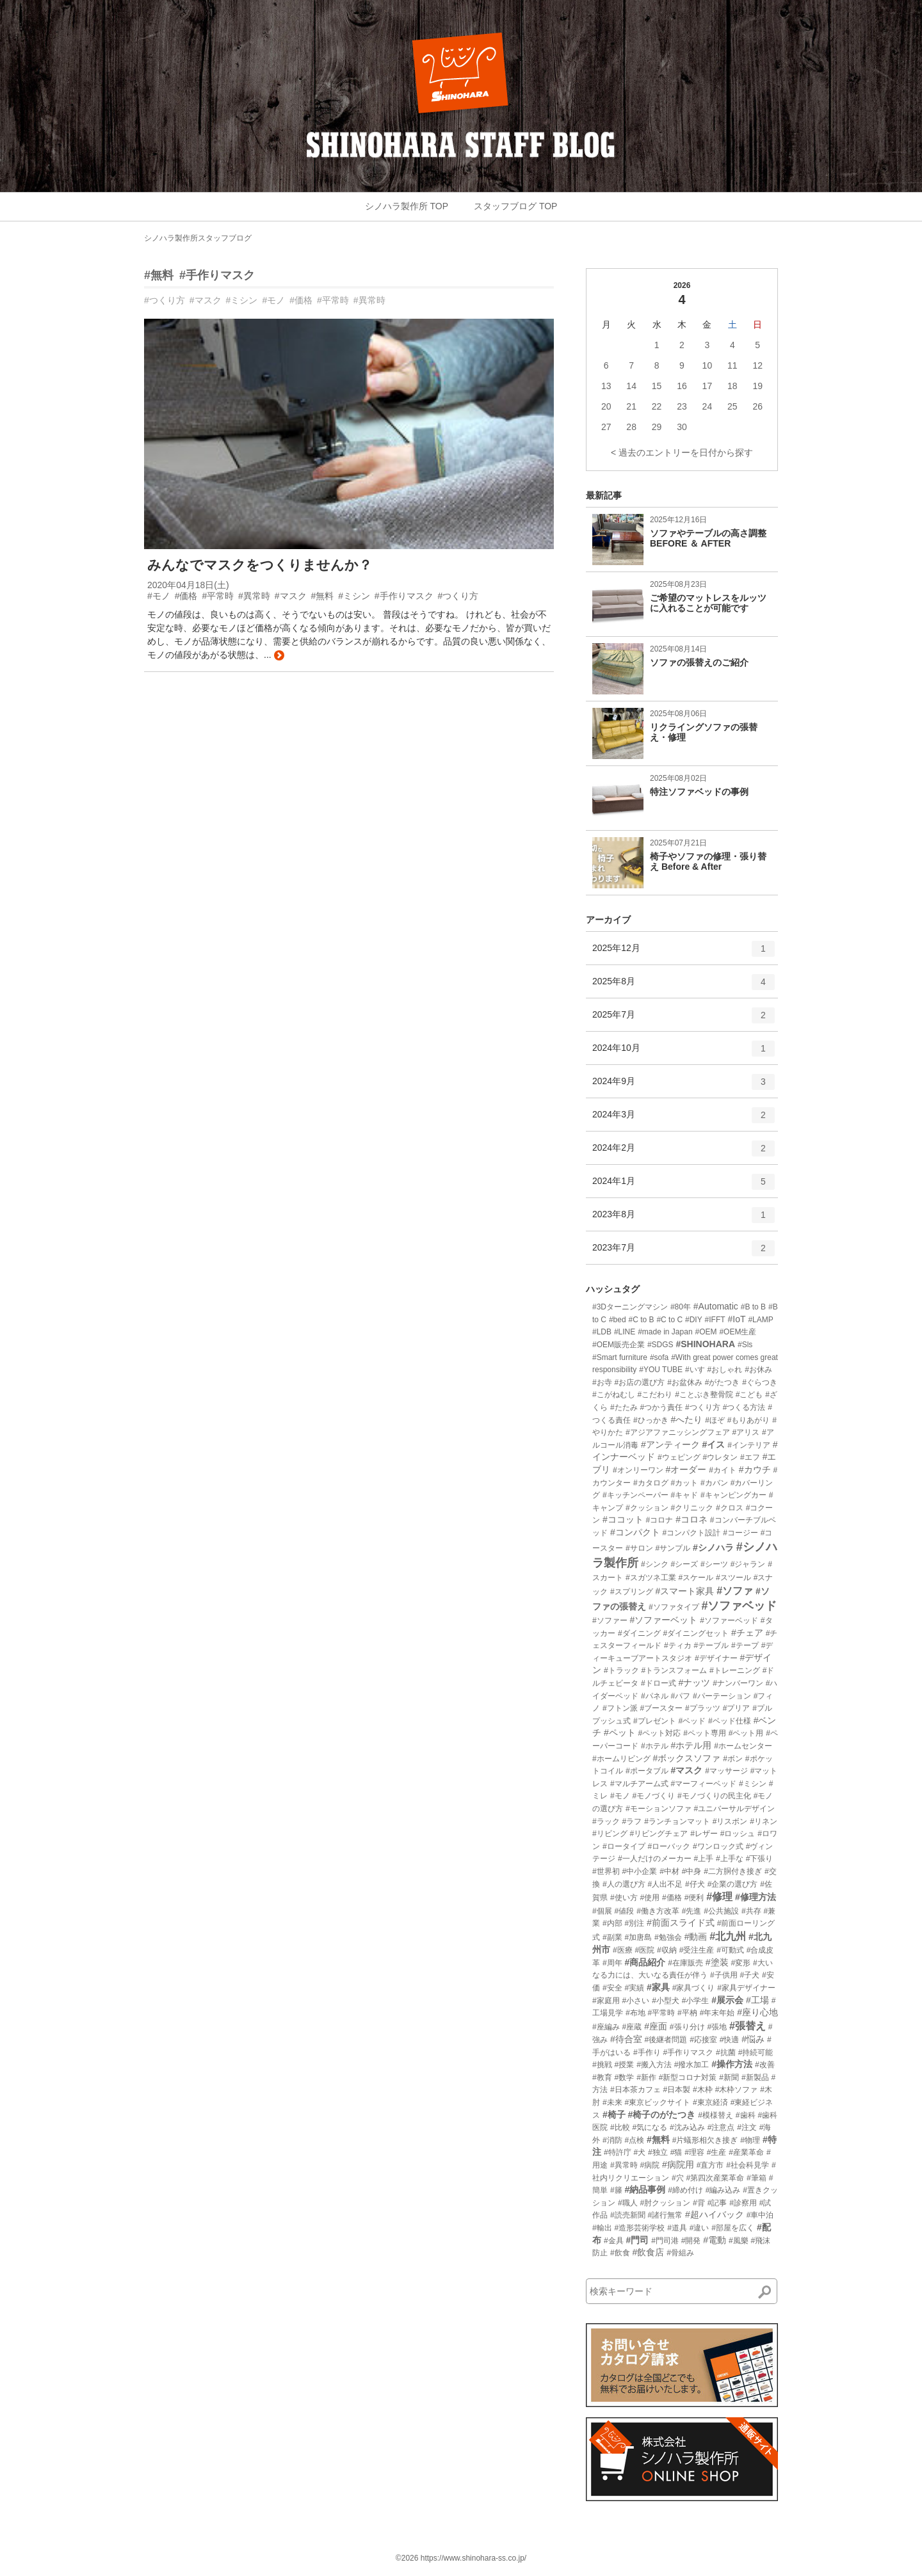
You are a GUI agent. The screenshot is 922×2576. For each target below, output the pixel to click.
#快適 (730, 2039)
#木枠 (703, 2089)
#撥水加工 (691, 2064)
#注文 (747, 2127)
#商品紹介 (644, 1962)
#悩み (752, 2039)
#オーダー (685, 1469)
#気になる (649, 2127)
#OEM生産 (737, 1331)
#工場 (757, 2000)
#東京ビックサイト (657, 2102)
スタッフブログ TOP (515, 206)
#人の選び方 (624, 1884)
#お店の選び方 (640, 1382)
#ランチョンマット (677, 1821)
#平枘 (687, 2012)
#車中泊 (760, 2215)
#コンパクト (635, 1532)
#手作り (647, 2052)
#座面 (655, 2026)
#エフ (750, 1457)
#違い (699, 2227)
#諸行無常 (665, 2215)
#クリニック (691, 1507)
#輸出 (602, 2227)
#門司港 (665, 2240)
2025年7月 (683, 1019)
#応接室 (703, 2039)
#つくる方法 (744, 1407)
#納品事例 (644, 2189)
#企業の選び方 (733, 1884)
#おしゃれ (725, 1369)
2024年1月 (683, 1186)
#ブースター (661, 1708)
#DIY (693, 1319)
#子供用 (724, 1975)
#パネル (654, 1696)
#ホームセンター (743, 1745)
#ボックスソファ (687, 1758)
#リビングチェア (659, 1833)
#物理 (750, 2140)
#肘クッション (665, 2202)
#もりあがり (748, 1420)
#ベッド (692, 1720)
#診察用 (743, 2202)
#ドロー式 (658, 1683)
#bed (617, 1319)
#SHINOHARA (705, 1344)
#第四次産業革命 (715, 2177)
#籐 (616, 2190)
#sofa (659, 1357)
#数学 (625, 2077)
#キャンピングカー (733, 1495)
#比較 (620, 2127)
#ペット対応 (659, 1733)
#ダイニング (639, 1633)
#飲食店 (648, 2252)
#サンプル (672, 1548)
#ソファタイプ (674, 1607)
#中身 (692, 1871)
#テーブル (711, 1645)
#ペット (620, 1732)
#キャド (684, 1495)
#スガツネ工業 (651, 1577)
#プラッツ (702, 1708)
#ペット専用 (704, 1733)
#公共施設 (721, 1911)
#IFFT (715, 1319)
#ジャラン (748, 1564)
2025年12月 (683, 953)
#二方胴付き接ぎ (733, 1871)
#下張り (759, 1858)
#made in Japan (665, 1331)
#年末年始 (717, 2012)
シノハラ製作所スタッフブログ (198, 238)
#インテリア (748, 1445)
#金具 (614, 2240)
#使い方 (624, 1897)
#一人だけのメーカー (654, 1858)
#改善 (765, 2064)
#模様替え (715, 2115)
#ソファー (609, 1620)
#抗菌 (726, 2052)
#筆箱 (756, 2177)
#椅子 (614, 2114)
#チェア (747, 1633)
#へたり (686, 1419)
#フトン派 (620, 1708)
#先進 (692, 1911)
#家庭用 (606, 2000)
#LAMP (760, 1319)
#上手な (729, 1858)
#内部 (612, 1923)
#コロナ (660, 1520)
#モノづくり (653, 1795)
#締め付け (685, 2190)
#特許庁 (617, 2152)
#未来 (612, 2102)
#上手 (703, 1858)
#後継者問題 (666, 2039)
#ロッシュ (738, 1833)
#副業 (612, 1937)
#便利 (694, 1897)
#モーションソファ (658, 1808)
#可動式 (730, 1950)
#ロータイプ (624, 1846)
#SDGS (660, 1344)
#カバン (714, 1482)
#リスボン (730, 1821)
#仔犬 (695, 1884)
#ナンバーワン (738, 1683)
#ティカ (677, 1645)
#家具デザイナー (746, 1987)
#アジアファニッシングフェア (678, 1432)
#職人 (628, 2202)
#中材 (669, 1871)
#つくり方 (164, 300)
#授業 (625, 2064)
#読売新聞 (627, 2215)
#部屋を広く (732, 2227)
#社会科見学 (747, 2165)
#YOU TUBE (661, 1369)
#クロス (729, 1507)
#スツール (733, 1577)
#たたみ (624, 1407)
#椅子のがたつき (662, 2114)
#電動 (714, 2240)
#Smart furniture (619, 1357)
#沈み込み (687, 2127)
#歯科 (746, 2115)
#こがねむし (613, 1394)
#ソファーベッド (729, 1620)
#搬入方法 (654, 2064)
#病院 (649, 2165)
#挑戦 (602, 2064)
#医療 (623, 1950)
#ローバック (668, 1846)
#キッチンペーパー (635, 1495)
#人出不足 (665, 1884)
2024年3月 (683, 1119)
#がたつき (722, 1382)
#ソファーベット (664, 1620)
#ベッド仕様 (729, 1720)
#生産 (717, 2152)
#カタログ (650, 1482)
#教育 (602, 2077)
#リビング (609, 1833)
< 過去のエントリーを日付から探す (682, 452)
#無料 (159, 275)
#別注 (634, 1923)
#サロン (639, 1548)
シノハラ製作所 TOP (406, 206)
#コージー (740, 1532)
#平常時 (333, 300)
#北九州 (727, 1936)
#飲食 (620, 2252)
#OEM (705, 1331)
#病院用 (678, 2164)
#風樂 (738, 2240)
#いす (695, 1369)
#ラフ (632, 1821)
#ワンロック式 (718, 1846)
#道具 (677, 2227)
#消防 (612, 2140)
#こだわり (655, 1394)
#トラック (621, 1670)
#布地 (635, 2012)
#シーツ (714, 1564)
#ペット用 (746, 1733)
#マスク (206, 300)
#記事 (717, 2202)
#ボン (733, 1758)
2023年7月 (683, 1252)
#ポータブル (647, 1770)
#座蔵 (632, 2026)
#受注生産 (697, 1950)
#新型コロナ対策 (688, 2077)
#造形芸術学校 (640, 2227)
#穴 (678, 2177)
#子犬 (749, 1975)
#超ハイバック (714, 2214)
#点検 (634, 2140)
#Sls (745, 1344)
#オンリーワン (638, 1470)
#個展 (602, 1911)
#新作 (646, 2077)
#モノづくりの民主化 (714, 1795)
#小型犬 (665, 2000)
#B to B (753, 1306)
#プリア (736, 1708)
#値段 (625, 1911)
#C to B (641, 1319)
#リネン (763, 1821)
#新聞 (729, 2077)
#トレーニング (734, 1670)
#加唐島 (638, 1937)
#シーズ (684, 1564)
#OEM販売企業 (618, 1344)
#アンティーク (670, 1444)
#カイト (722, 1470)
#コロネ (691, 1519)
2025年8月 (683, 986)
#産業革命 (746, 2152)
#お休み (758, 1369)
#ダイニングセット (696, 1633)
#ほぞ (715, 1420)
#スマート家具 (684, 1591)
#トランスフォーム (674, 1670)
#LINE (624, 1331)
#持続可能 (755, 2052)
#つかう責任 (661, 1407)
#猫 (676, 2152)
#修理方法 (755, 1897)
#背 (699, 2202)
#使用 (649, 1897)
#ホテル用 (690, 1745)
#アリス (745, 1432)
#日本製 (676, 2089)
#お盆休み (684, 1382)
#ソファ (734, 1590)
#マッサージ (726, 1770)
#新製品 (755, 2077)
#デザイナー (716, 1658)
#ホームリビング (621, 1758)
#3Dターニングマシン (630, 1306)
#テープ (745, 1645)
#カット (684, 1482)
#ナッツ (694, 1682)
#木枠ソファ (736, 2089)
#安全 (612, 1987)
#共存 (751, 1911)
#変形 (740, 1962)
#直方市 (710, 2165)
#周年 (612, 1962)
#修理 (719, 1896)
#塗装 (717, 1962)
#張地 (717, 2026)
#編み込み (723, 2190)
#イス (713, 1444)
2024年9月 (683, 1086)
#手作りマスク (217, 275)
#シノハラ (713, 1547)
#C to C (669, 1319)
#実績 (634, 1987)
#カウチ (755, 1469)
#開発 (691, 2240)
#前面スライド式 (681, 1922)
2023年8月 (683, 1219)
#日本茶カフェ (635, 2089)
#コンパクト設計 (692, 1532)
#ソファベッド (739, 1605)
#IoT (736, 1319)
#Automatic (715, 1306)
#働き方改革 (657, 1911)
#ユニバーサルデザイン (734, 1808)
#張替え (747, 2025)
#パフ (680, 1696)
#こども (749, 1394)
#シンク (654, 1564)
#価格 (300, 300)
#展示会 (727, 2000)
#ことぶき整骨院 (704, 1394)
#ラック (606, 1821)
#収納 (667, 1950)
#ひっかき (650, 1420)
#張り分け (687, 2026)
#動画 (696, 1937)
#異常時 (369, 300)
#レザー (704, 1833)
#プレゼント (654, 1720)
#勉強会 (668, 1937)
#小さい (636, 2000)
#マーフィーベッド (703, 1783)
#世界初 (606, 1871)
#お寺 (602, 1382)
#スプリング (631, 1591)
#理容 (694, 2152)
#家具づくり (693, 1987)
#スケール (695, 1577)
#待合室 (626, 2039)
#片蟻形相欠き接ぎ (705, 2140)
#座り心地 (757, 2012)
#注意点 (721, 2127)
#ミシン (242, 300)
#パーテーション (722, 1696)
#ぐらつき (759, 1382)
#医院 (644, 1950)
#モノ (273, 300)
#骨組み (680, 2252)
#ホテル (654, 1745)
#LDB (601, 1331)
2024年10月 (683, 1053)
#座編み (606, 2026)
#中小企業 (640, 1871)
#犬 (639, 2152)
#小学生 (695, 2000)
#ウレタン (720, 1457)
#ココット (623, 1519)
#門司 (637, 2240)
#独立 (658, 2152)
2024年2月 (683, 1152)
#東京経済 (710, 2102)
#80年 (680, 1306)
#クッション (647, 1507)
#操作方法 (731, 2064)
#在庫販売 (685, 1962)
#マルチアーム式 (639, 1783)
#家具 (658, 1987)
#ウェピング (679, 1457)
